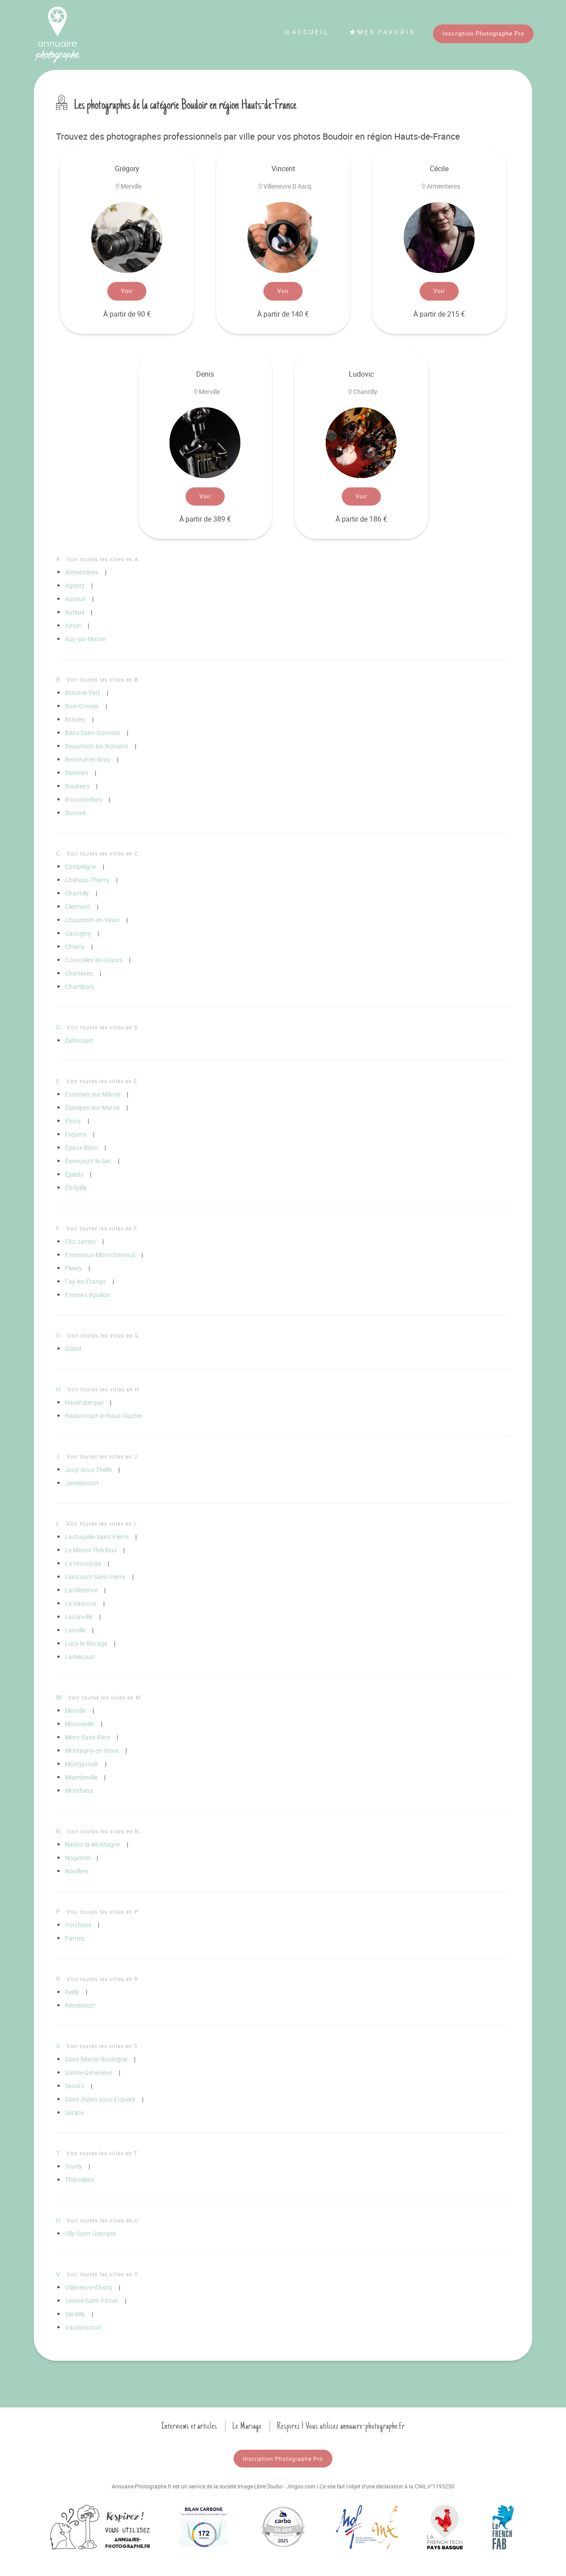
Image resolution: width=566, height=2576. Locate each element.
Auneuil (75, 599)
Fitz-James (80, 1241)
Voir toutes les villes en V (102, 2274)
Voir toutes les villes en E (101, 1081)
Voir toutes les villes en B (102, 679)
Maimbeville (81, 1777)
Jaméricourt (82, 1483)
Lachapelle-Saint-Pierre (97, 1536)
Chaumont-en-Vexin (92, 920)
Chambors (79, 986)
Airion (73, 625)
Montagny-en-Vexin (92, 1750)
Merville (75, 1710)
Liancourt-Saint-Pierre (95, 1576)
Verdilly (75, 2314)
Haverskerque (84, 1402)
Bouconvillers (83, 799)
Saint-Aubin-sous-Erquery (100, 2099)
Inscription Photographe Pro (483, 33)
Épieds (74, 1174)
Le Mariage (247, 2426)
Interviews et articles (189, 2426)
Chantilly (77, 893)
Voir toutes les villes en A (102, 559)
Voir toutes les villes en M (104, 1697)
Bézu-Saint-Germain (92, 732)
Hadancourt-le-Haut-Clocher (104, 1415)
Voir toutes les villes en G (103, 1335)
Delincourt (79, 1040)
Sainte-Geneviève (88, 2072)
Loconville (79, 1616)
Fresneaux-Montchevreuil (100, 1254)
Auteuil (74, 612)
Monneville (79, 1724)
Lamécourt (80, 1656)
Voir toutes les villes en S (101, 2046)
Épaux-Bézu (81, 1147)
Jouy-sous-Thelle (88, 1469)
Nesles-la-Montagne (92, 1844)
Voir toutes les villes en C (102, 853)
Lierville (75, 1630)
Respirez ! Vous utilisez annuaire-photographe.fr (341, 2426)
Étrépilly (76, 1187)
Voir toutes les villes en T (101, 2153)
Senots (74, 2086)
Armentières (81, 572)
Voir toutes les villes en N (103, 1831)
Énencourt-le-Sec (88, 1161)
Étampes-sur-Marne (92, 1107)
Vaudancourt (83, 2327)
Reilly (72, 1992)
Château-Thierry (87, 880)
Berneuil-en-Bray (87, 759)
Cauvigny (78, 933)
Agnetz (75, 585)
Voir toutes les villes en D (102, 1027)
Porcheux (78, 1925)
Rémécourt (80, 2005)
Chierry (75, 946)
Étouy (73, 1121)
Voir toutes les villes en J (101, 1456)
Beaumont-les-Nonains (96, 746)
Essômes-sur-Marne (92, 1094)
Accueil (306, 32)
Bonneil (75, 812)
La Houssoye (83, 1563)
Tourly (73, 2166)
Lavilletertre (81, 1590)
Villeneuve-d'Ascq (88, 2287)
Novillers (77, 1871)
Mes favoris (382, 32)
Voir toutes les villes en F (101, 1228)
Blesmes (76, 772)
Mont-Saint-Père (87, 1737)
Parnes (75, 1938)
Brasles (75, 719)
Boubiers (77, 786)
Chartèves (79, 973)
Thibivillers (79, 2179)
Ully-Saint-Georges (90, 2233)
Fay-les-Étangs (85, 1281)
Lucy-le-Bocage (86, 1643)
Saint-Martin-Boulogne (96, 2059)
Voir (127, 291)
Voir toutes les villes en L (101, 1523)
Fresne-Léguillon (87, 1294)
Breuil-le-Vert (82, 692)
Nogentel (77, 1857)
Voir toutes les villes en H (103, 1389)
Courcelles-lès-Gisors (93, 960)
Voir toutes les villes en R (102, 1978)
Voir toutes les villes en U (102, 2220)
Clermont (77, 906)
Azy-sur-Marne (85, 639)
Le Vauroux (81, 1603)
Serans (74, 2112)
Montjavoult (81, 1764)
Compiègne (80, 866)
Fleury (73, 1268)
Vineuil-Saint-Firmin (91, 2300)
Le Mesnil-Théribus (91, 1550)
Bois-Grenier (82, 706)
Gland (73, 1348)
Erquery (75, 1134)
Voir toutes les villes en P (102, 1911)
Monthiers (79, 1790)
